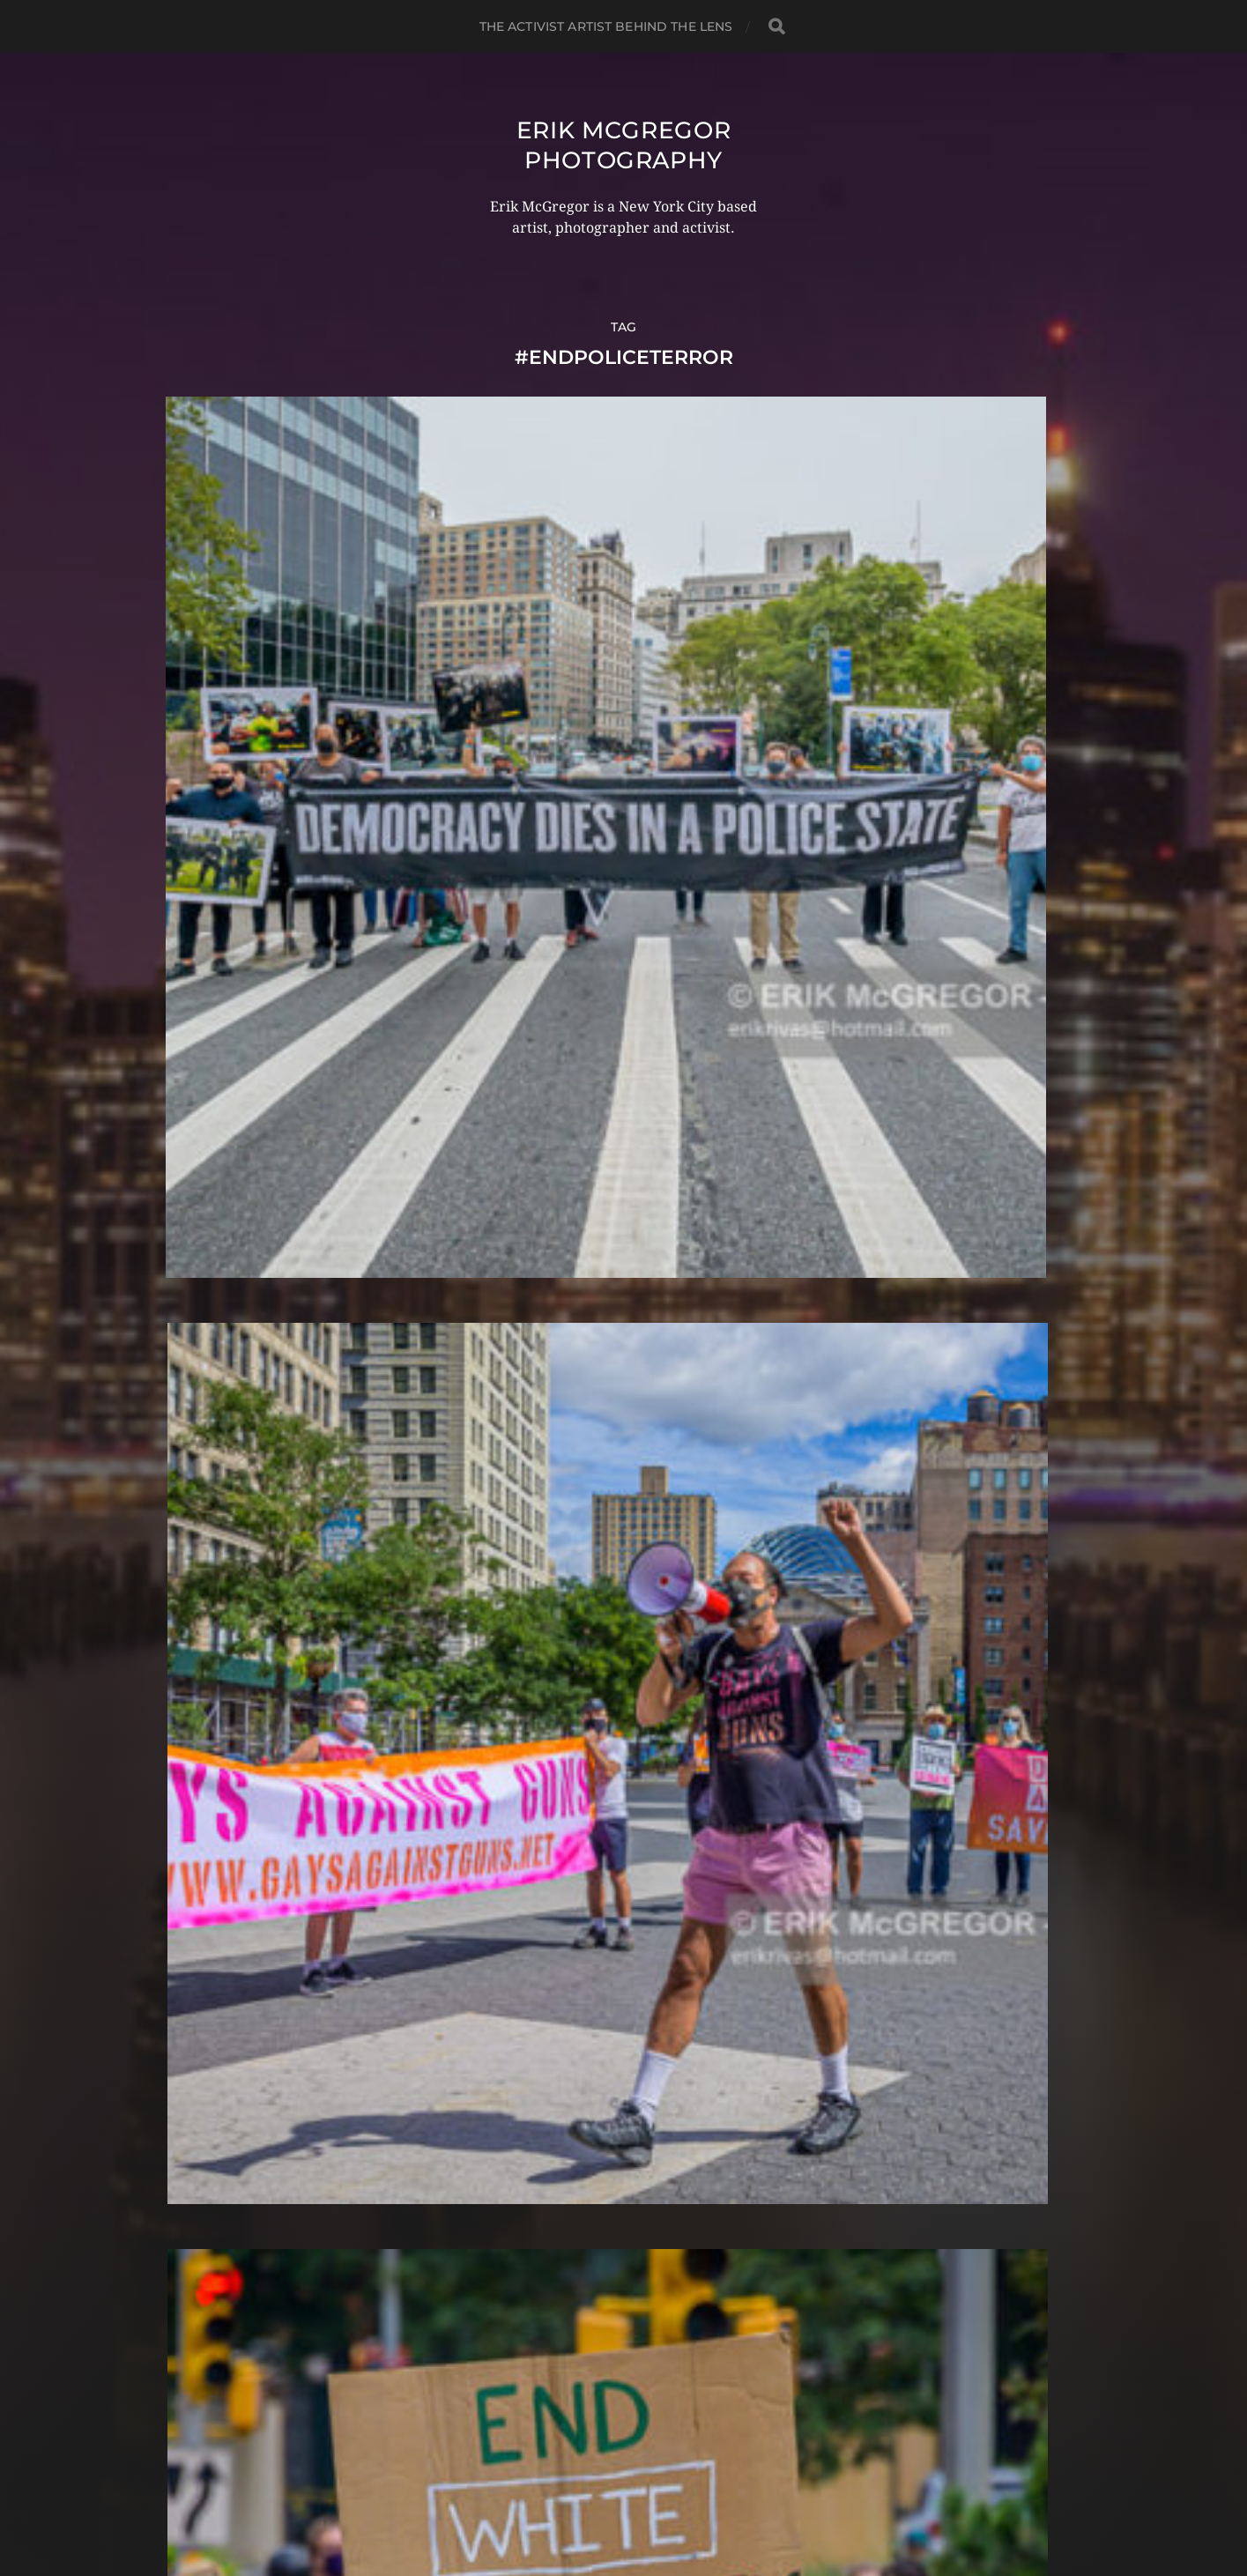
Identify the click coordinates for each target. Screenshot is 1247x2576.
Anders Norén (658, 2499)
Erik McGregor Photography (623, 144)
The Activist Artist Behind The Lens (606, 26)
